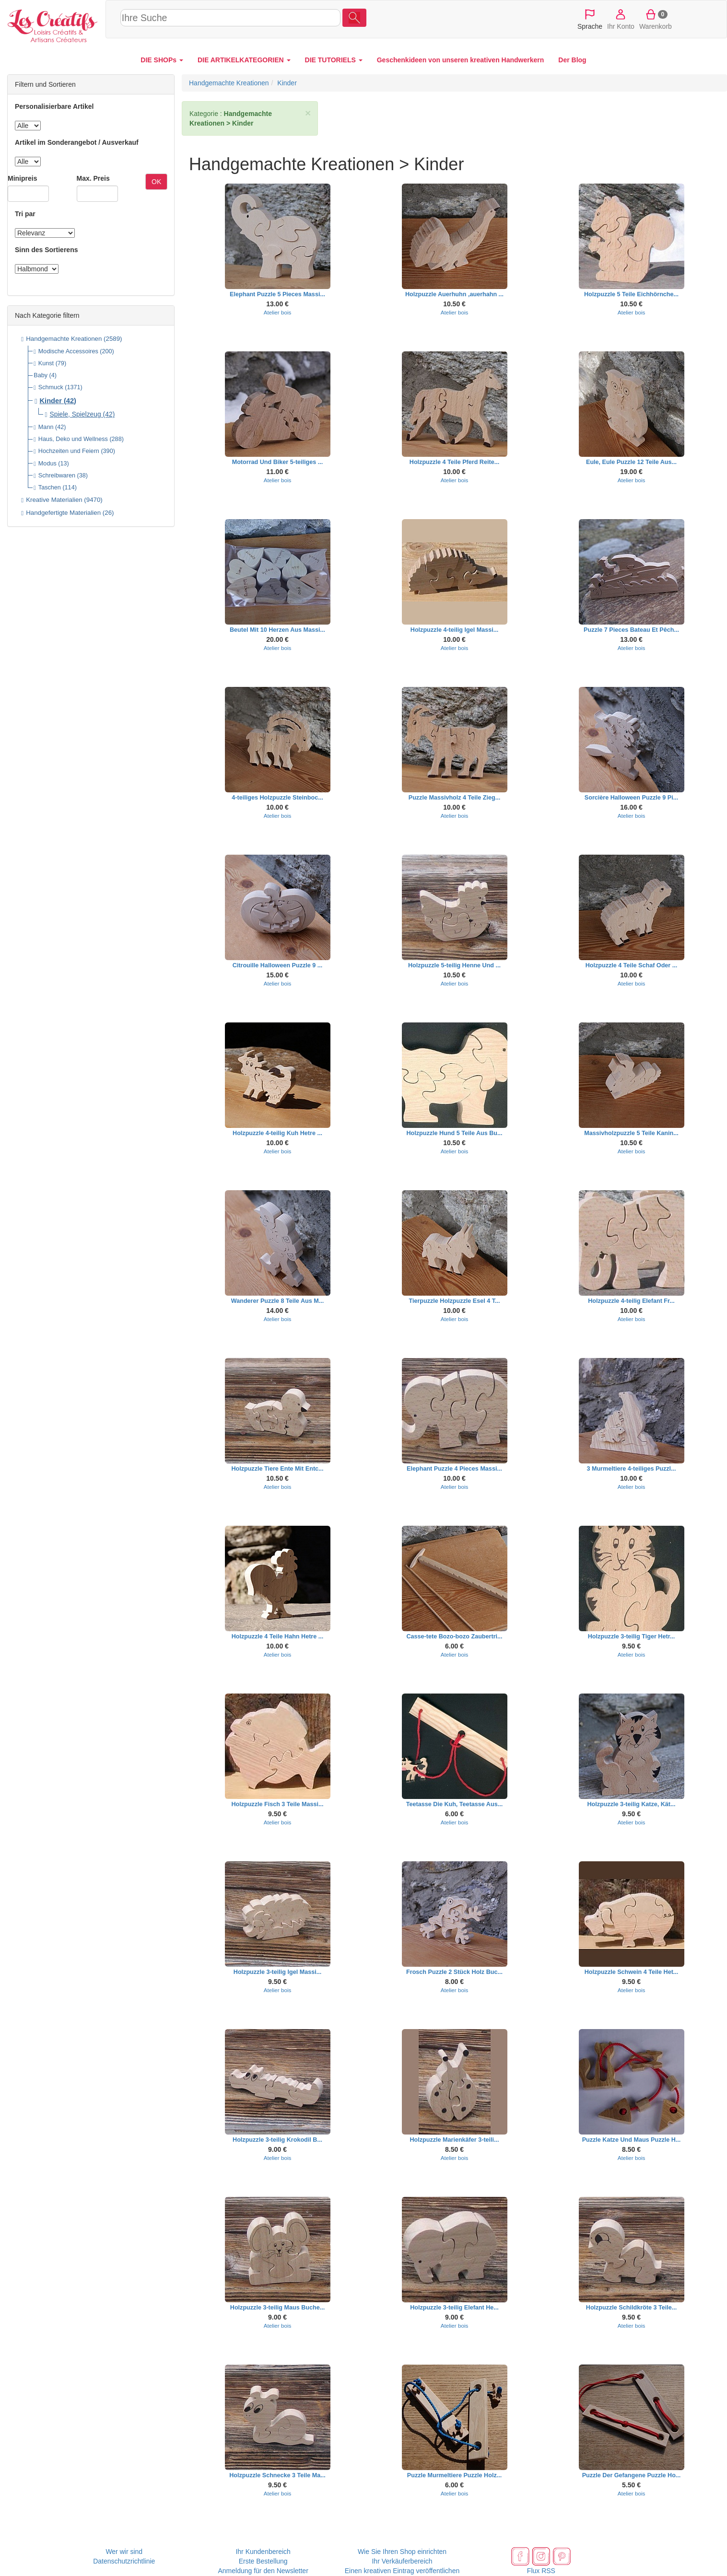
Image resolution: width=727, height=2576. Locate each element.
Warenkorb (655, 18)
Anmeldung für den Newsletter (263, 2571)
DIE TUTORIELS (334, 60)
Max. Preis (93, 178)
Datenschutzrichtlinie (124, 2561)
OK (156, 182)
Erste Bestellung (263, 2561)
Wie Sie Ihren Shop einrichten (402, 2551)
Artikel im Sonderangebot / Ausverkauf (77, 142)
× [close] (308, 113)
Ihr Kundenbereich (262, 2551)
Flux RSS (541, 2571)
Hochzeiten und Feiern (68, 451)
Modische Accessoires (68, 351)
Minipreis (22, 178)
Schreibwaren (56, 475)
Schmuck (50, 387)
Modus (47, 463)
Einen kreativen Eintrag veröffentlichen (402, 2571)
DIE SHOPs (162, 60)
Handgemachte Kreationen (64, 338)
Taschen (49, 487)
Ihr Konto (620, 18)
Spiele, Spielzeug (75, 414)
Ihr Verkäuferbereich (402, 2561)
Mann (46, 427)
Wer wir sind (124, 2551)
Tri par (25, 214)
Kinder (51, 401)
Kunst (46, 363)
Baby (40, 375)
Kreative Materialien (54, 499)
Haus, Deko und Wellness (73, 439)
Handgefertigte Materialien (63, 512)
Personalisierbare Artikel (54, 106)
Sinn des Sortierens (46, 250)
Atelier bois (278, 312)
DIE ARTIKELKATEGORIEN (244, 60)
